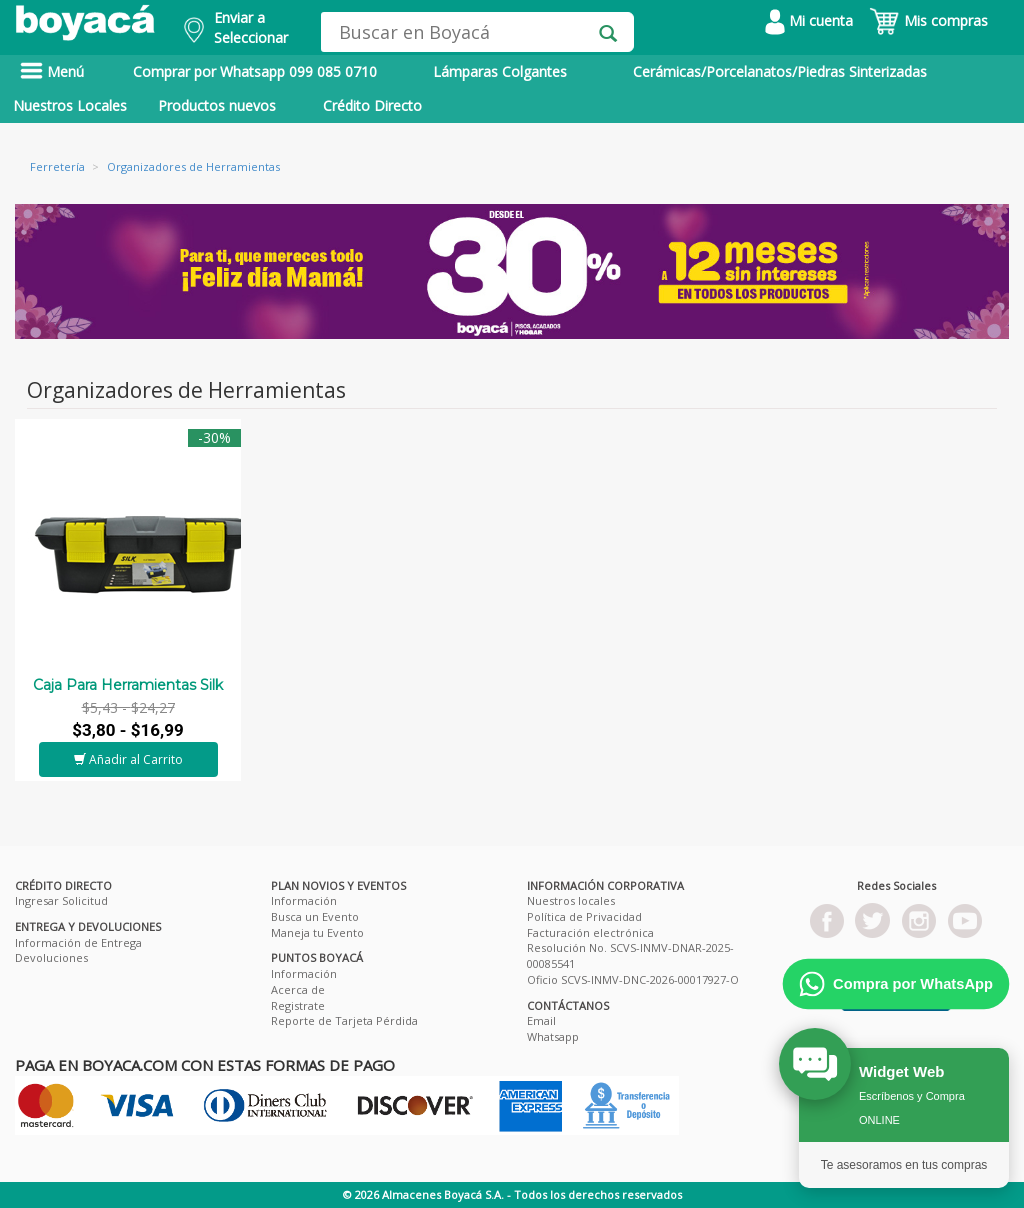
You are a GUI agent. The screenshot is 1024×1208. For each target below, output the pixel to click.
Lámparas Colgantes (500, 71)
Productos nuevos (217, 105)
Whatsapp (553, 1036)
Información (304, 900)
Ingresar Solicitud (61, 900)
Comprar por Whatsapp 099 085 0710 (255, 71)
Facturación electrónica (590, 932)
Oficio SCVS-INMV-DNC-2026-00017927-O (633, 979)
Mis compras (928, 20)
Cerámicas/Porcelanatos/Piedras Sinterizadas (780, 71)
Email (541, 1020)
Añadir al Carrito (128, 759)
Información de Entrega (78, 942)
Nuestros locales (571, 900)
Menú (52, 71)
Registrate (298, 1005)
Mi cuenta (809, 20)
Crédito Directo (372, 105)
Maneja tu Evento (317, 932)
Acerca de (298, 989)
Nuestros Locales (70, 105)
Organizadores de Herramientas (193, 166)
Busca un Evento (315, 916)
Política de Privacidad (584, 916)
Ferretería (57, 166)
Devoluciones (51, 957)
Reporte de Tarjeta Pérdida (344, 1020)
